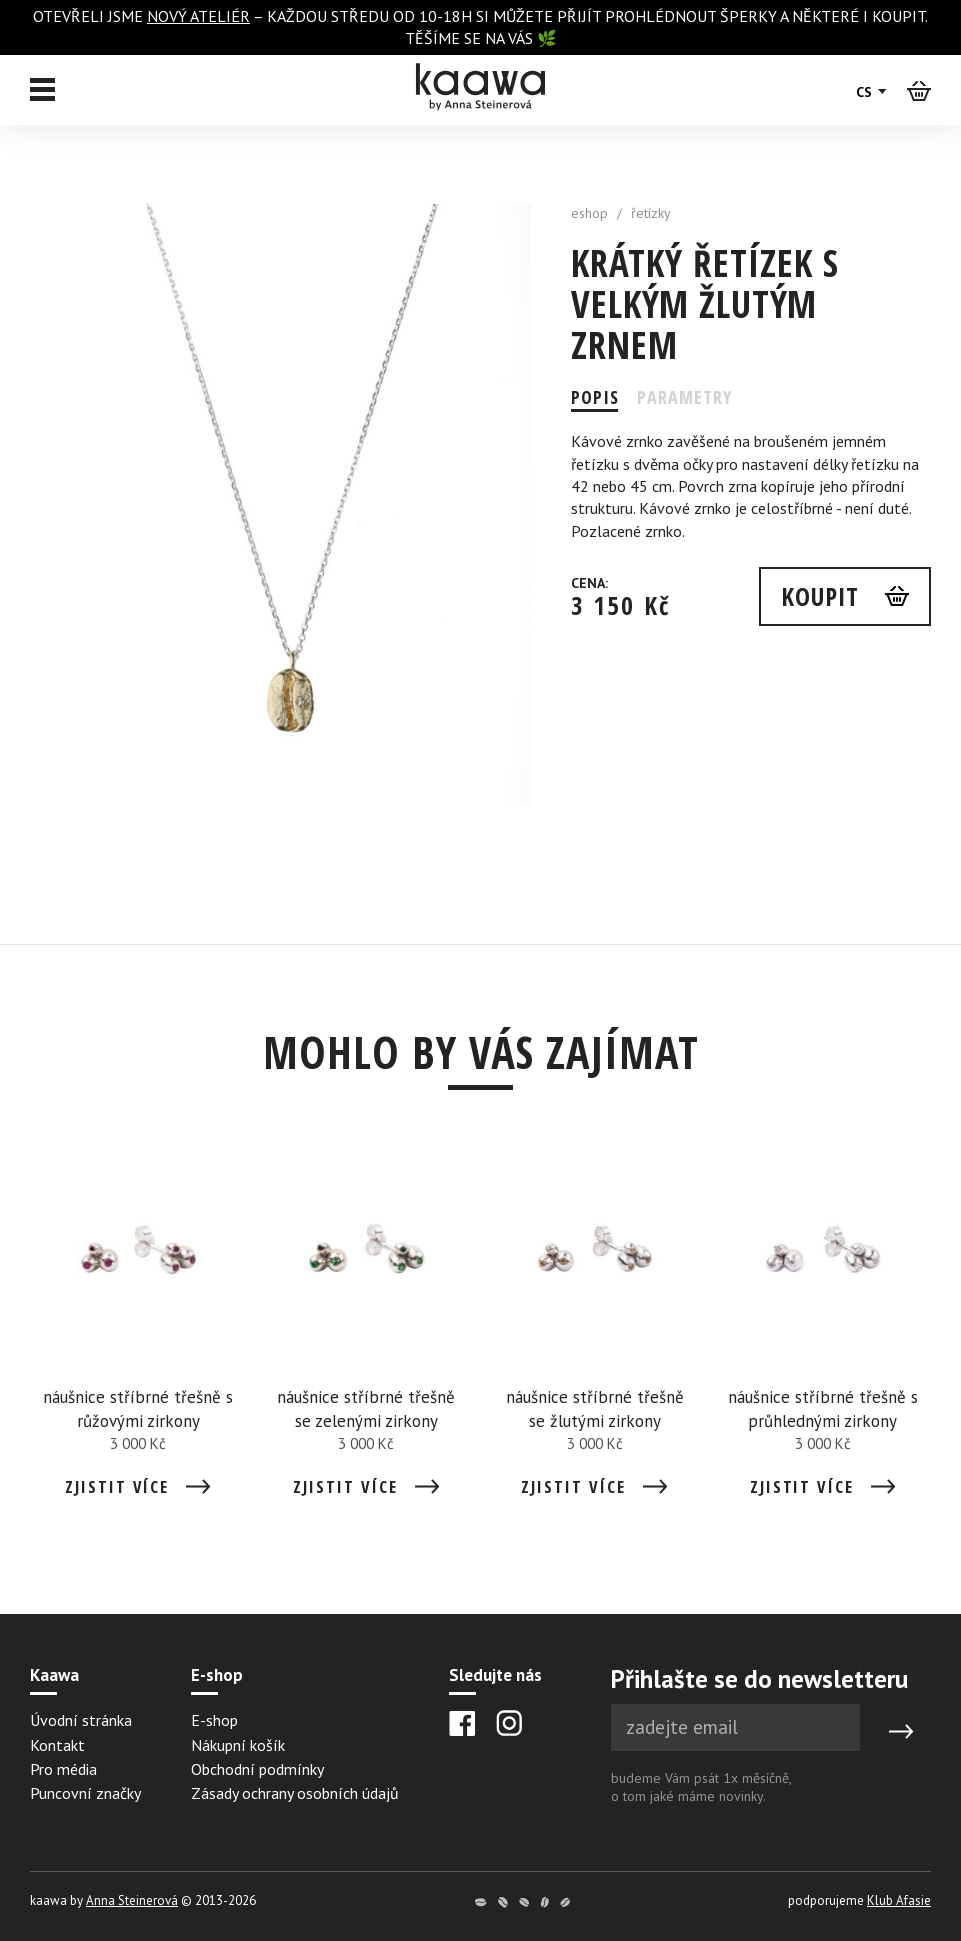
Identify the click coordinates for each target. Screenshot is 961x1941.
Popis (595, 397)
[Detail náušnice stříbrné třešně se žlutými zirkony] (595, 1327)
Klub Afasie (899, 1900)
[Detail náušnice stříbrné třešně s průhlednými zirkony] (823, 1327)
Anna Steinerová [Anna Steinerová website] (132, 1900)
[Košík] (919, 89)
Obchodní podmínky (257, 1769)
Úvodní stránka (81, 1720)
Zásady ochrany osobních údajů (295, 1793)
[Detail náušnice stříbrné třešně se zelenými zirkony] (366, 1327)
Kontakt (57, 1745)
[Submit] (901, 1731)
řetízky (651, 213)
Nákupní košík (238, 1745)
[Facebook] (462, 1723)
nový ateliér (198, 16)
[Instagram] (509, 1723)
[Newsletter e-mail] (735, 1727)
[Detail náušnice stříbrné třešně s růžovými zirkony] (138, 1327)
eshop (589, 213)
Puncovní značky (85, 1793)
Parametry (685, 397)
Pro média (63, 1769)
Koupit (818, 596)
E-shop (214, 1720)
